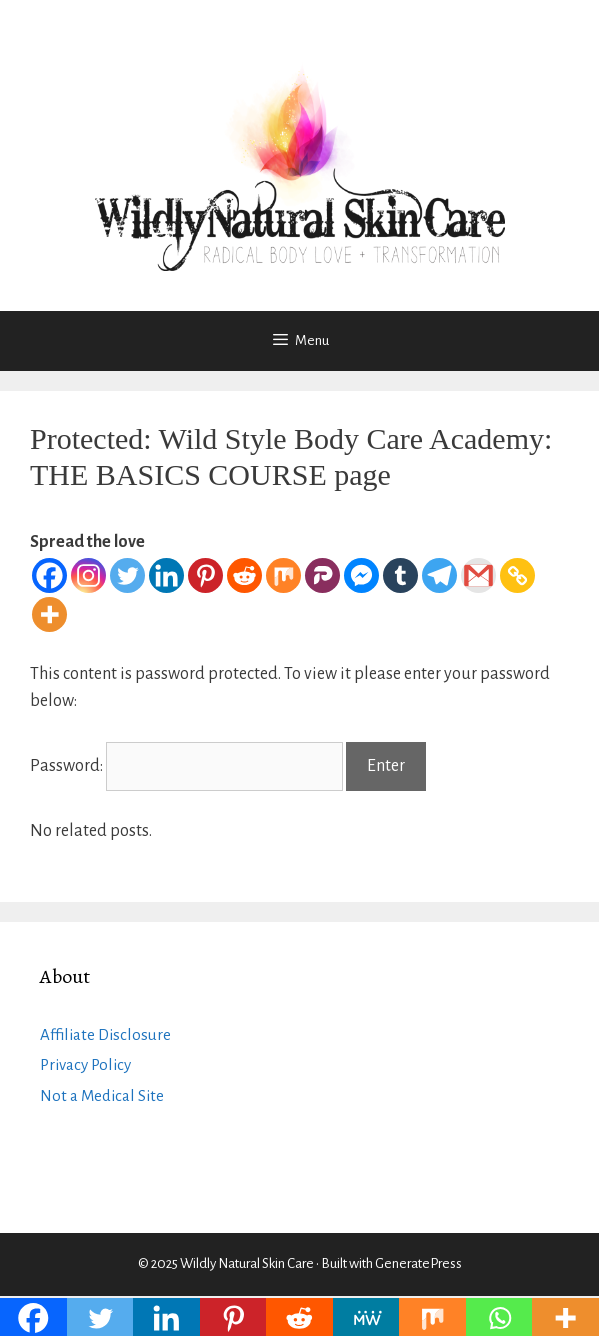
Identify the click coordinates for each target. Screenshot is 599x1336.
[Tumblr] (400, 575)
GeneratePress (418, 1263)
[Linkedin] (166, 575)
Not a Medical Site (102, 1095)
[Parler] (322, 575)
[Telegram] (439, 575)
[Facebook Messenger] (361, 575)
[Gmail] (478, 575)
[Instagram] (88, 575)
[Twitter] (127, 575)
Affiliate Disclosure (105, 1034)
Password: (186, 766)
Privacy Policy (85, 1064)
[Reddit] (244, 575)
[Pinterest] (205, 575)
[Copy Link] (517, 575)
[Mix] (283, 575)
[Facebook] (49, 575)
